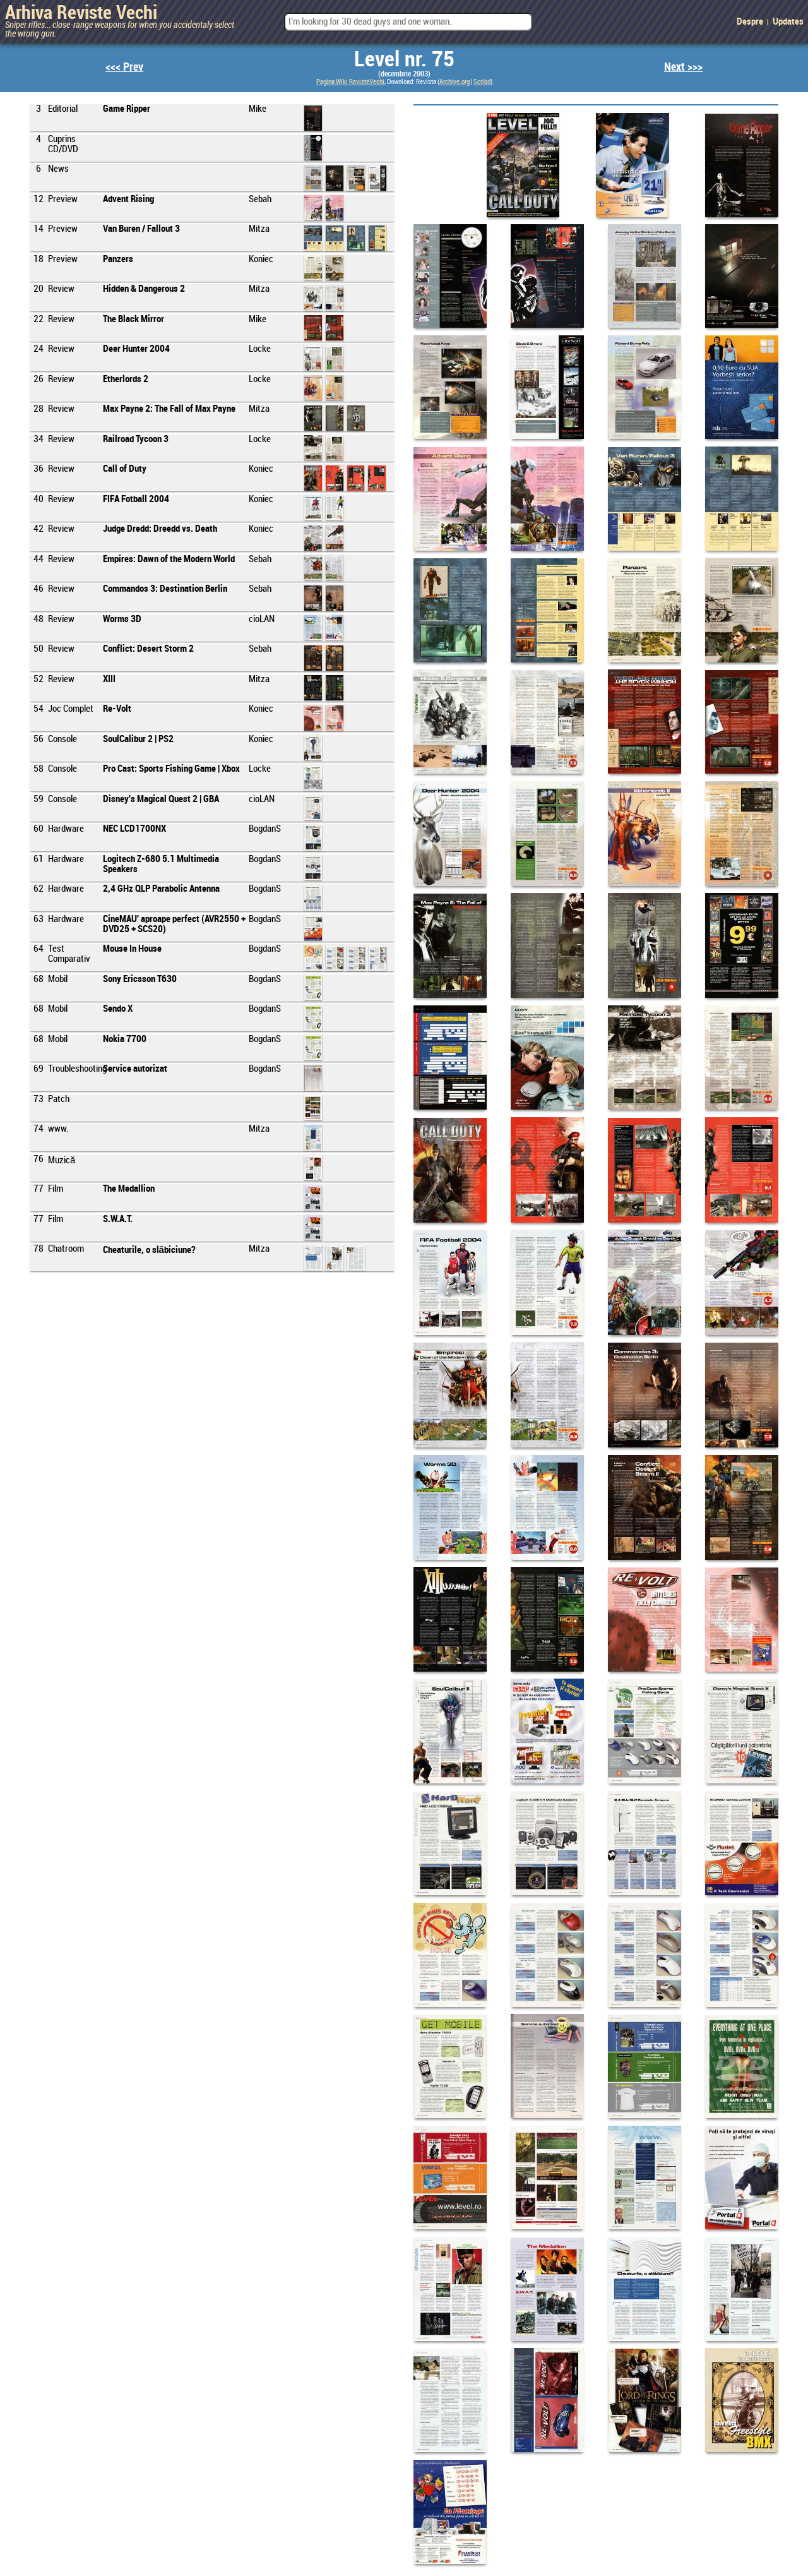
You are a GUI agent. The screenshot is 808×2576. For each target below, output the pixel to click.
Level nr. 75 (404, 60)
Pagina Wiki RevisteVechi (350, 82)
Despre (750, 22)
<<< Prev (124, 67)
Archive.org (454, 82)
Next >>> (683, 67)
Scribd (481, 82)
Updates (788, 22)
